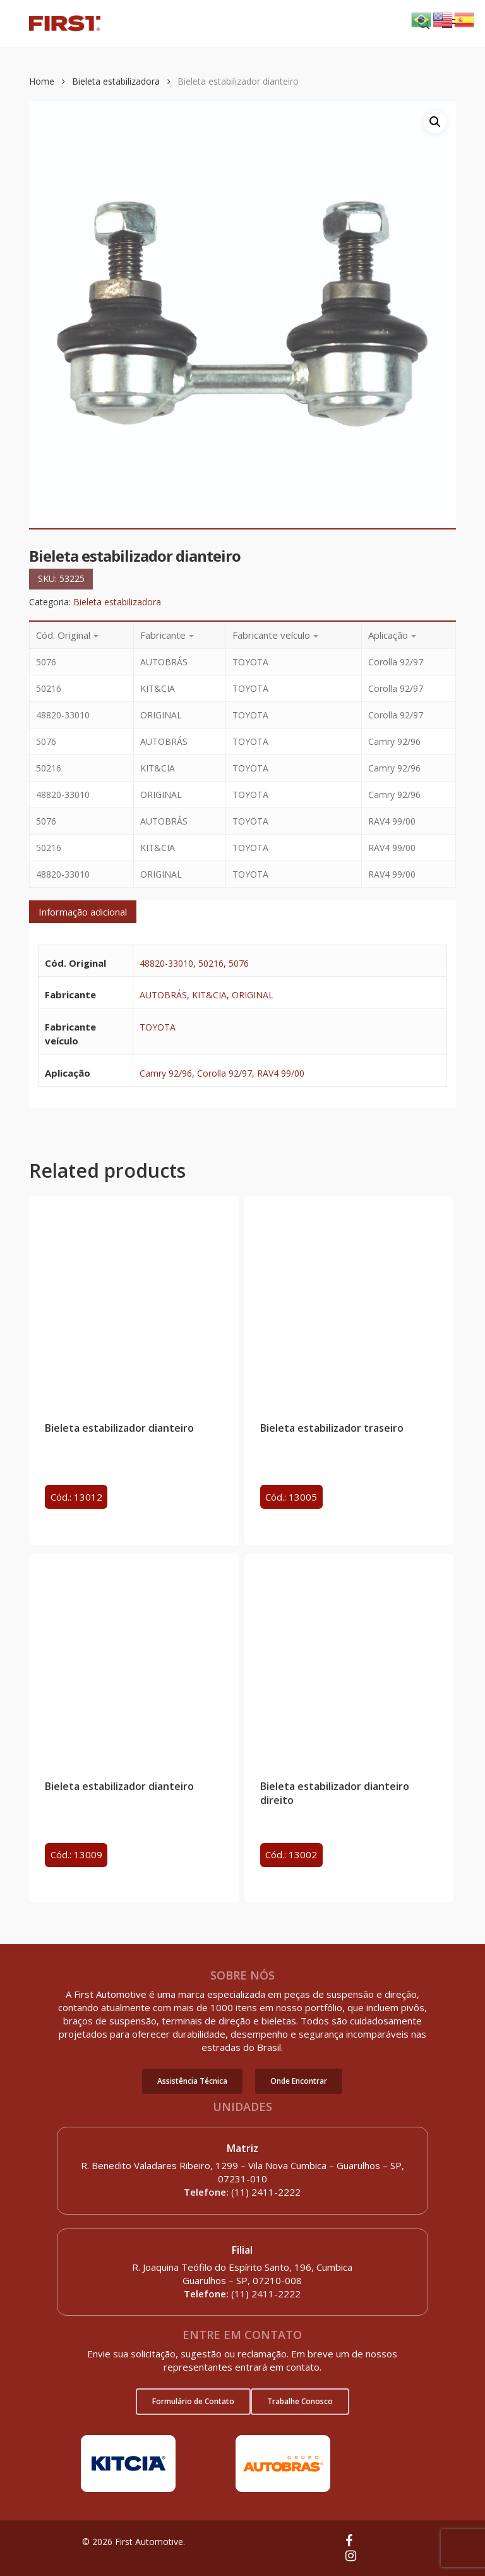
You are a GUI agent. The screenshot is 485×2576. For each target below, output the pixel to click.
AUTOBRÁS (163, 995)
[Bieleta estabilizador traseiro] (349, 1301)
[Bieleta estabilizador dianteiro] (134, 1301)
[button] (192, 2081)
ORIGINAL (252, 995)
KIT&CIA (209, 995)
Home (41, 81)
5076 (239, 963)
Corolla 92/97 (224, 1073)
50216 (211, 963)
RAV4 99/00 (280, 1073)
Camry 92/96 (166, 1073)
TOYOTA (158, 1027)
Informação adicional (83, 911)
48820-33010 (166, 963)
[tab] (82, 911)
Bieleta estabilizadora (116, 81)
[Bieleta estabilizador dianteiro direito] (349, 1659)
